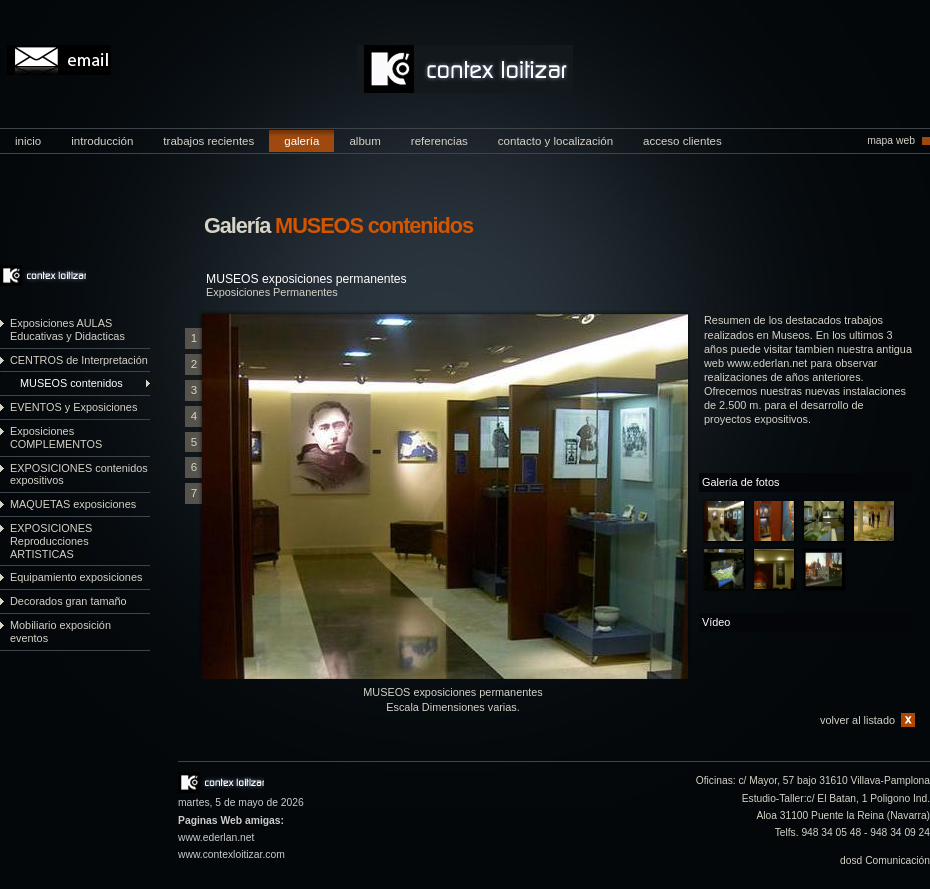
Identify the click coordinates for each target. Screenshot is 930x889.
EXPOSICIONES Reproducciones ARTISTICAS (51, 541)
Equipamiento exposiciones (76, 577)
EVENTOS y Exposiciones (73, 407)
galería (301, 141)
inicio (28, 141)
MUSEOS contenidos (71, 383)
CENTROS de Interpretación (79, 360)
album (364, 141)
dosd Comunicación (885, 860)
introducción (102, 141)
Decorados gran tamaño (68, 601)
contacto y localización (555, 141)
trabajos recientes (208, 141)
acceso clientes (682, 141)
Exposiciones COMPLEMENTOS (56, 437)
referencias (439, 141)
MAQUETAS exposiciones (73, 504)
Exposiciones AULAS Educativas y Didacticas (67, 329)
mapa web (891, 140)
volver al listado (857, 720)
